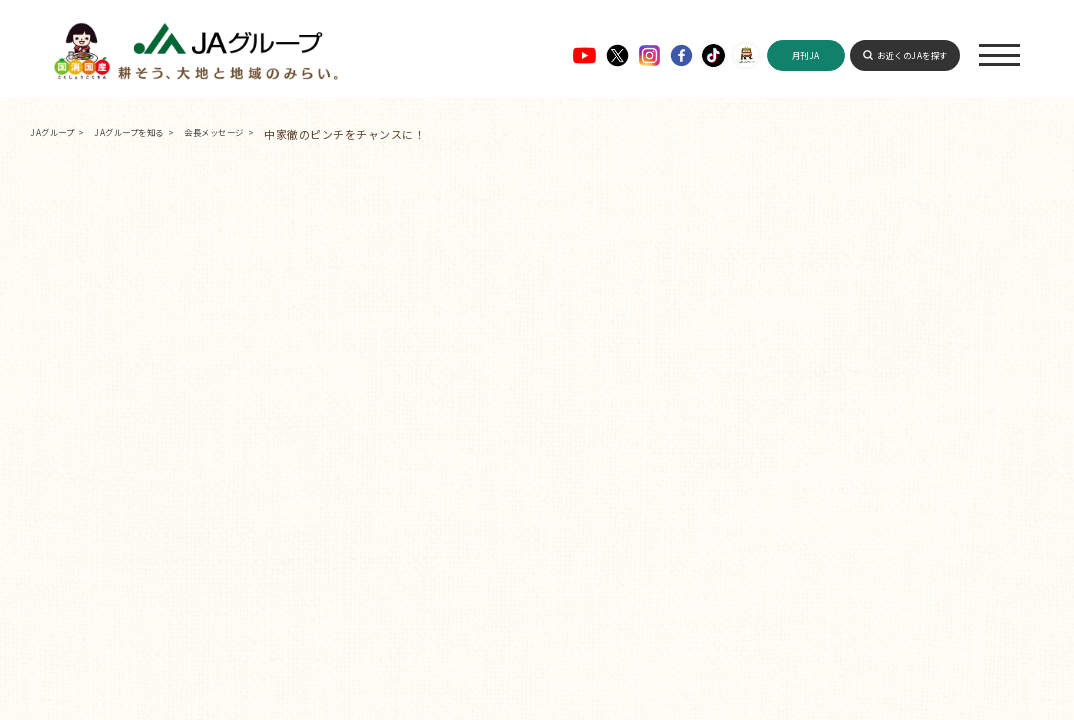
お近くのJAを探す (912, 55)
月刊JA (806, 55)
